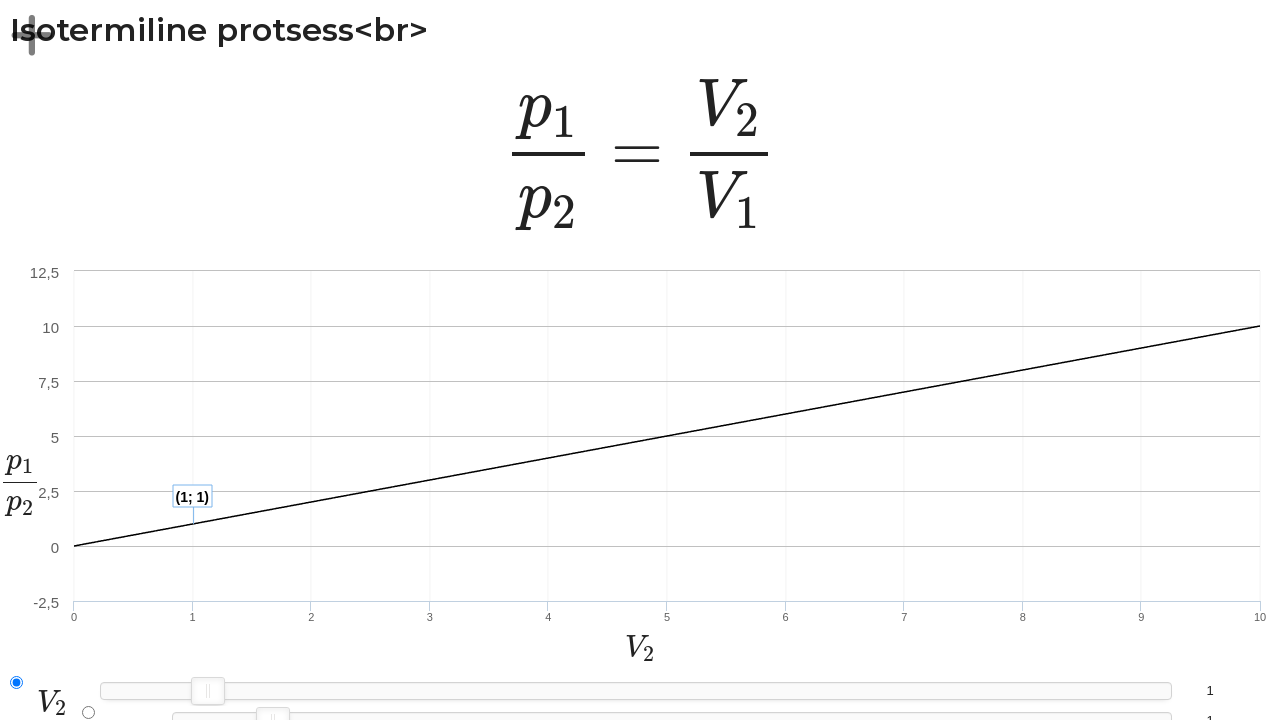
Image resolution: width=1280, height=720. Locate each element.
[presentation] (640, 154)
